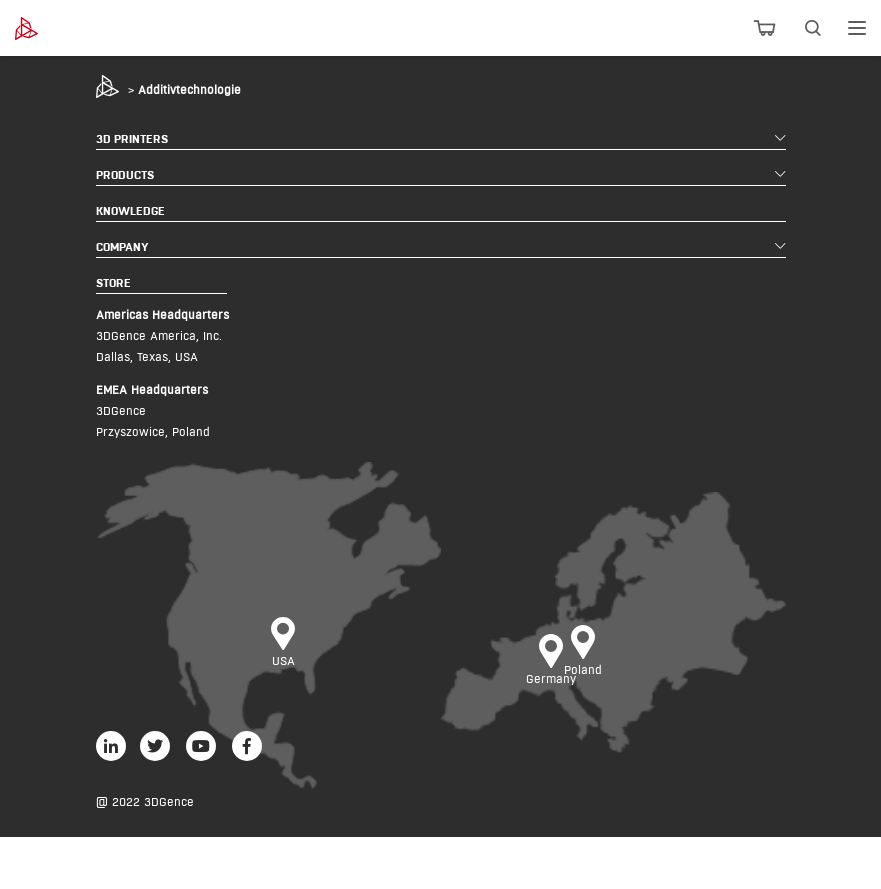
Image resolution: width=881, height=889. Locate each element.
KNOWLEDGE (130, 210)
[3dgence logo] (79, 28)
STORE (113, 282)
